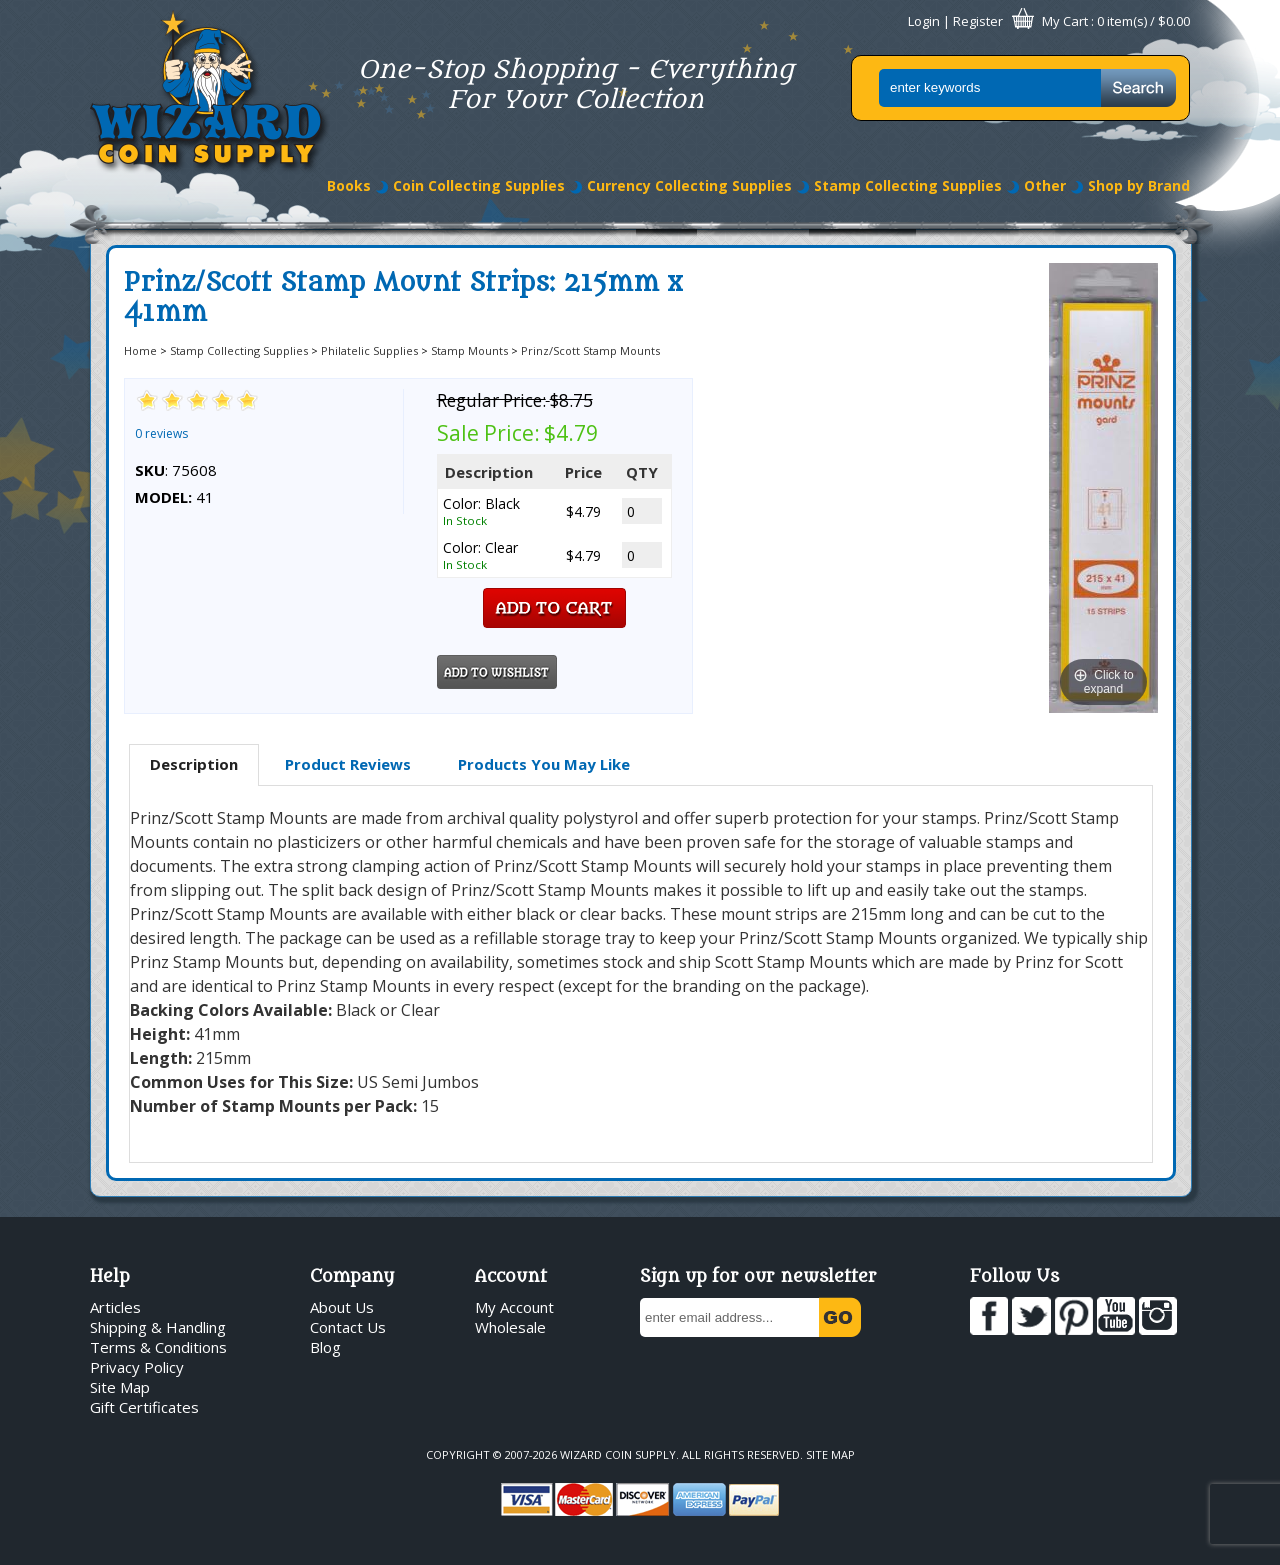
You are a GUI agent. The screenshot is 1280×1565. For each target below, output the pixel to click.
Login (924, 21)
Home (140, 350)
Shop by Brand (1139, 185)
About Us (342, 1307)
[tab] (194, 765)
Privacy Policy (137, 1367)
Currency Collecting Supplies (689, 185)
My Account (514, 1307)
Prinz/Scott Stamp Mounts (590, 350)
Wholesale (510, 1327)
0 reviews (161, 433)
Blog (325, 1347)
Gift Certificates (144, 1407)
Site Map (120, 1387)
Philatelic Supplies (369, 350)
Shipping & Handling (158, 1327)
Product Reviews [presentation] (348, 764)
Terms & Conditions (158, 1347)
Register (978, 21)
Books (349, 185)
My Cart (1065, 21)
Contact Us (348, 1327)
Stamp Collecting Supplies (908, 185)
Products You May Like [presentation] (544, 764)
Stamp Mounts (469, 350)
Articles (115, 1307)
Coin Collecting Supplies (479, 185)
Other (1045, 185)
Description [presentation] (194, 764)
